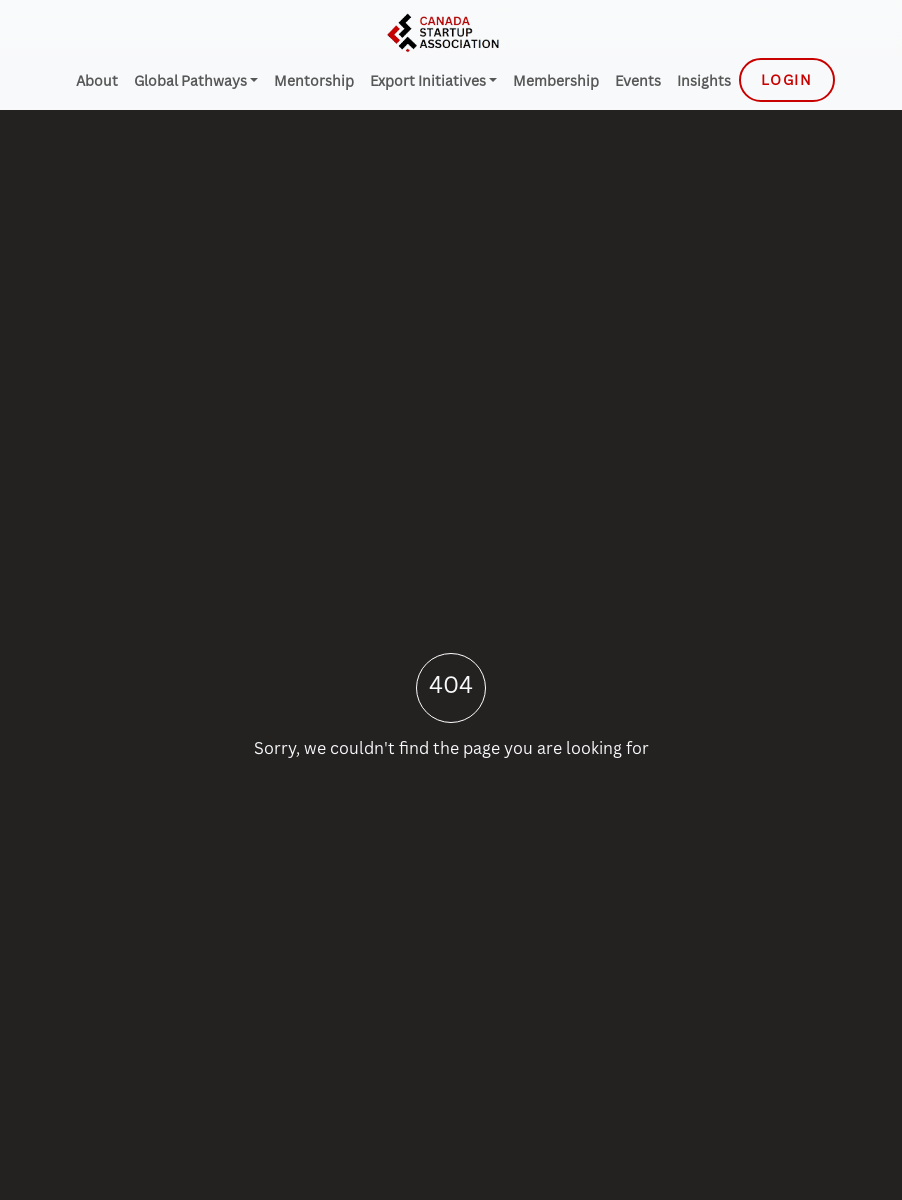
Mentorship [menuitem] (314, 80)
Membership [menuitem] (556, 80)
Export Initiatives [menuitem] (429, 80)
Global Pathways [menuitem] (192, 80)
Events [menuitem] (638, 80)
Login (787, 79)
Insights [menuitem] (704, 80)
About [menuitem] (97, 80)
